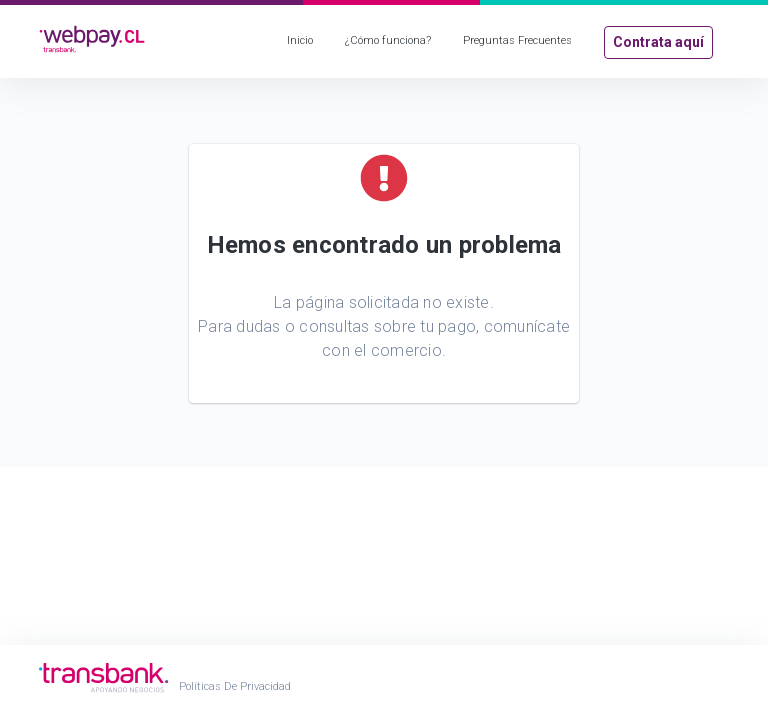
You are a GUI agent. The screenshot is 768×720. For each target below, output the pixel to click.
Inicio (300, 40)
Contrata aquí (658, 42)
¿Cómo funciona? (388, 40)
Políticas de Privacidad (235, 686)
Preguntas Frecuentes (517, 40)
